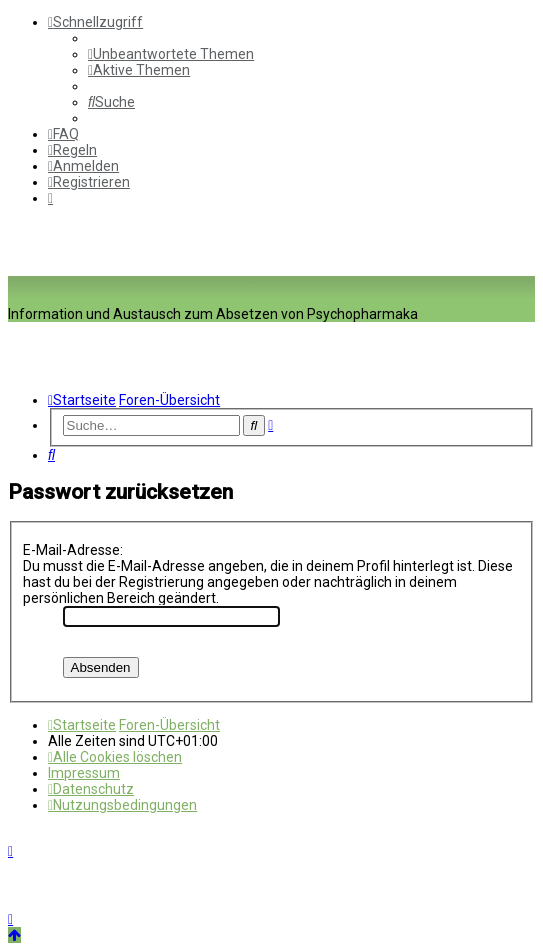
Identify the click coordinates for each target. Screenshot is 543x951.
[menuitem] (171, 54)
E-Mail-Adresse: (73, 550)
